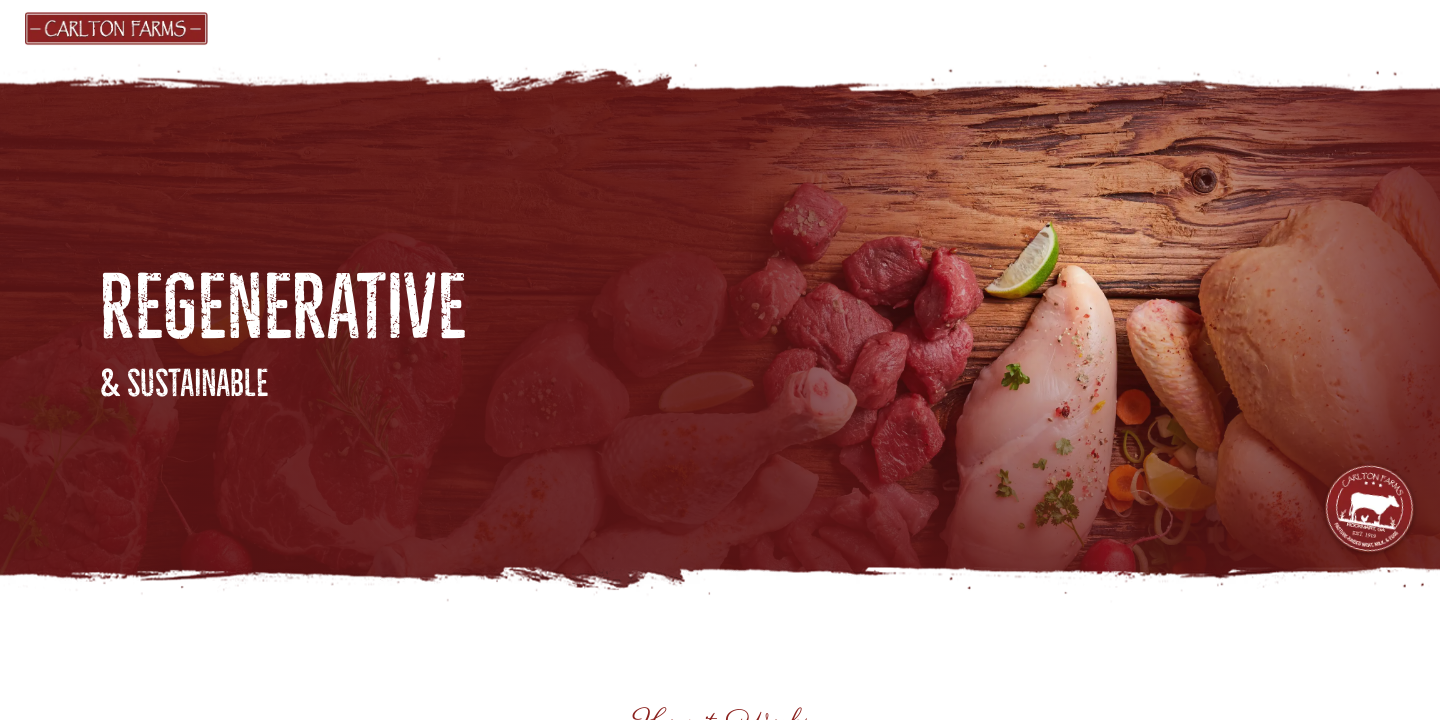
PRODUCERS (746, 27)
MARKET (391, 27)
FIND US (618, 27)
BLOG (958, 27)
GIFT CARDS (504, 27)
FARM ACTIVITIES (1080, 27)
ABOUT (859, 27)
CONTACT (1227, 27)
